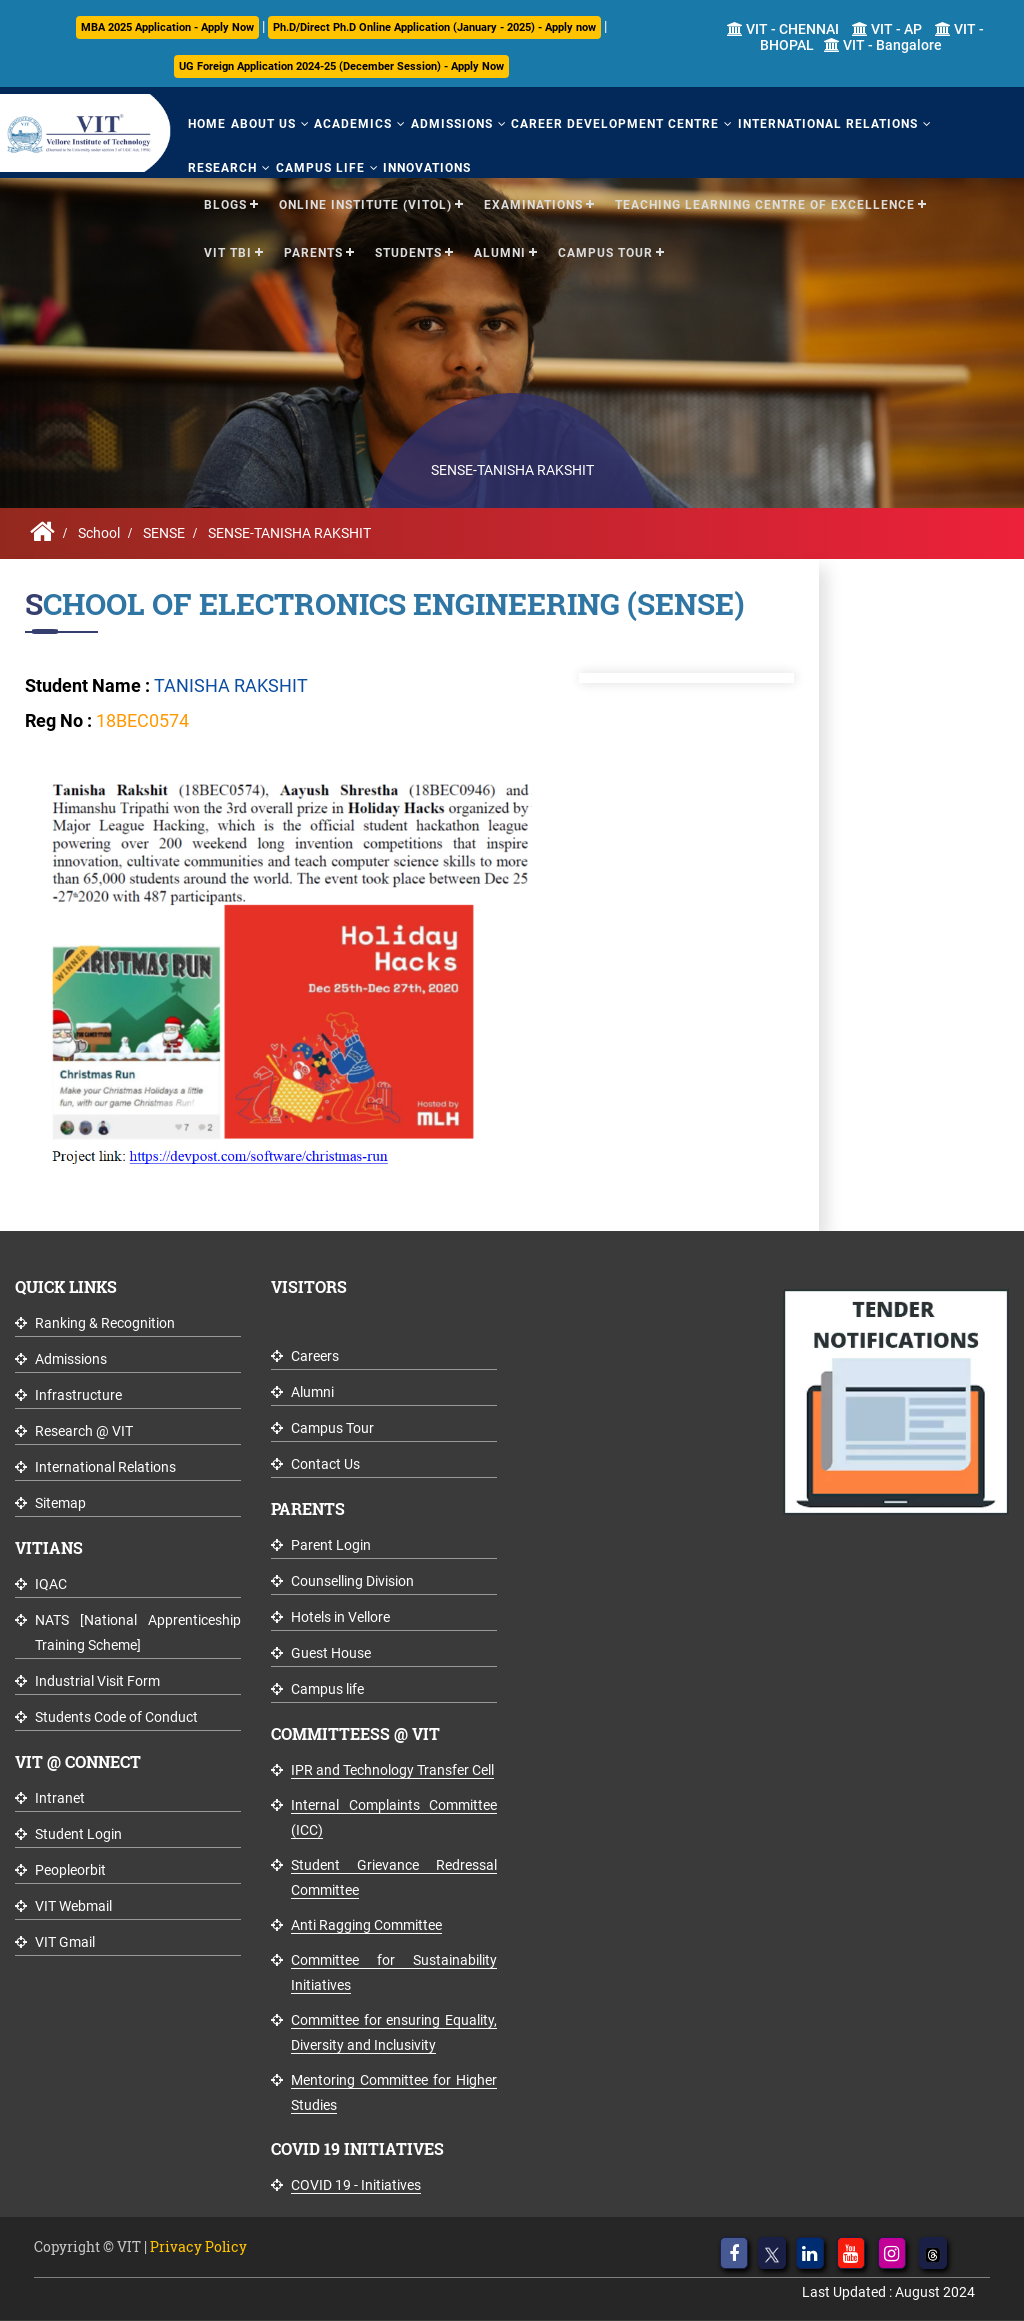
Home (207, 124)
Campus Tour (605, 252)
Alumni (500, 252)
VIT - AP (887, 29)
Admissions (450, 124)
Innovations (426, 167)
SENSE (164, 533)
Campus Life (319, 167)
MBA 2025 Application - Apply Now (167, 27)
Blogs (225, 204)
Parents (313, 252)
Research (222, 167)
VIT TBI (228, 252)
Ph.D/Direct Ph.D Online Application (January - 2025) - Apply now (434, 27)
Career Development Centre (613, 124)
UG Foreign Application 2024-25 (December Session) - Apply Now (341, 66)
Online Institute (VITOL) (365, 204)
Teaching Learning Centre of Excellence (765, 204)
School (99, 533)
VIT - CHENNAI (783, 29)
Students (408, 252)
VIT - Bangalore (883, 45)
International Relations (825, 124)
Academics (352, 124)
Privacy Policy (198, 2246)
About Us (262, 124)
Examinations (533, 204)
